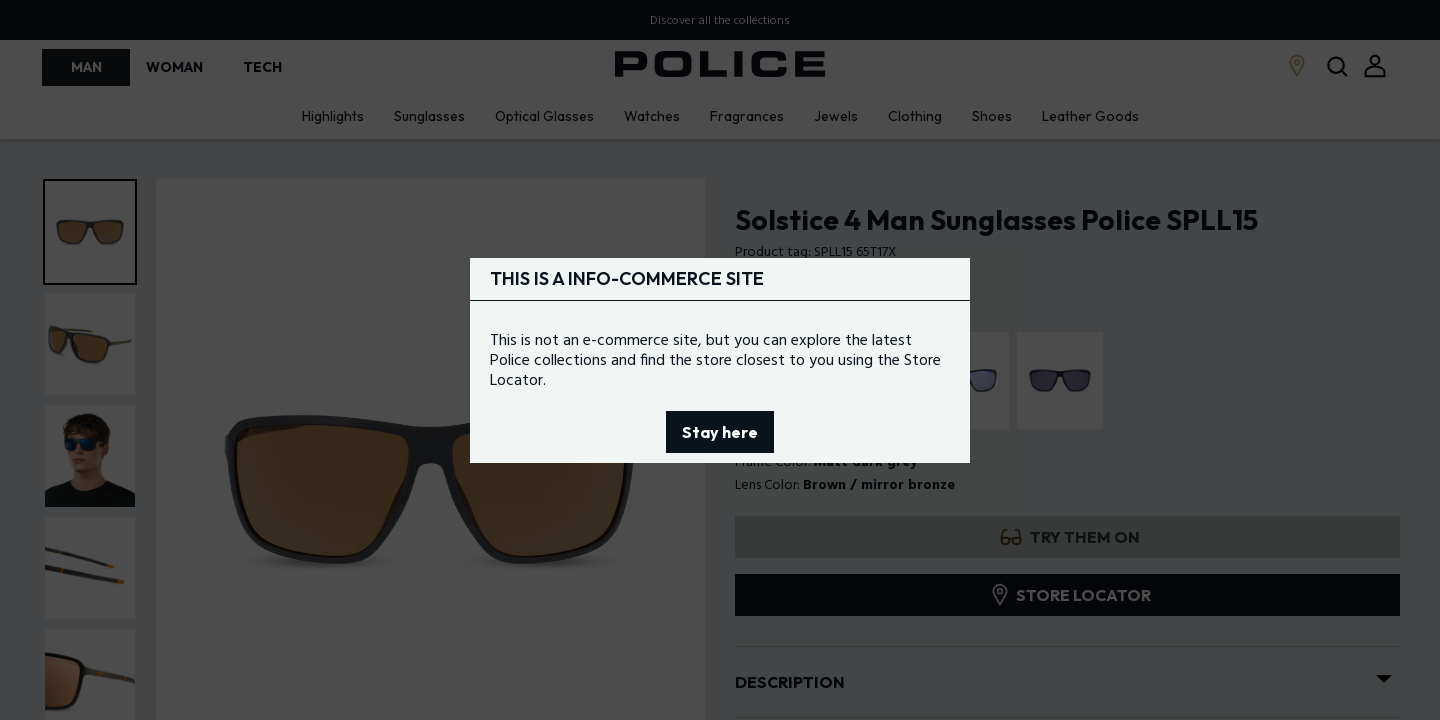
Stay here (720, 432)
